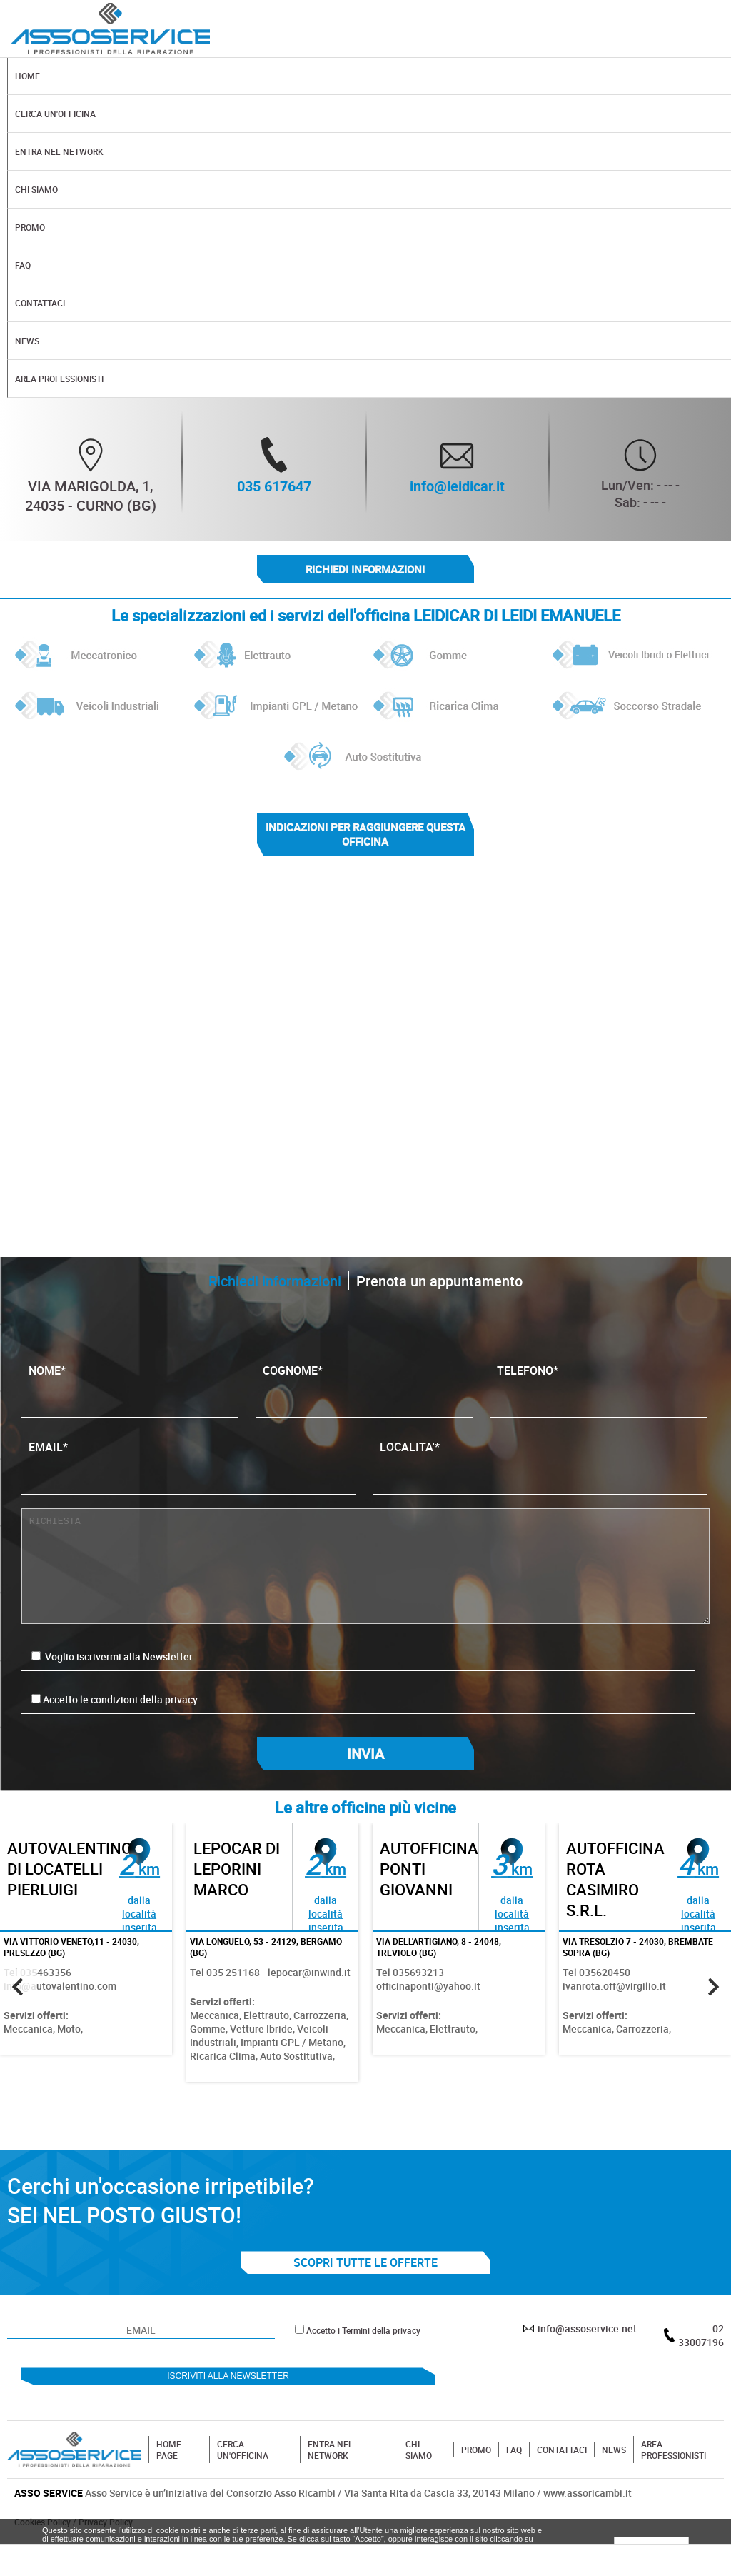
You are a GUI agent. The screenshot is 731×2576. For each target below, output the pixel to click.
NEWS (614, 2451)
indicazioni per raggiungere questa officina (365, 835)
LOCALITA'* (540, 1462)
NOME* (130, 1385)
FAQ (514, 2451)
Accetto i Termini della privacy (363, 2331)
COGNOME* (364, 1385)
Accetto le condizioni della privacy (120, 1700)
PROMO (476, 2451)
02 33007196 (701, 2336)
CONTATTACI (562, 2451)
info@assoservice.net (587, 2330)
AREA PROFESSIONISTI (673, 2451)
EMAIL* (189, 1462)
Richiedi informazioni (365, 569)
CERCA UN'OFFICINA (242, 2451)
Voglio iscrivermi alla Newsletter (112, 1657)
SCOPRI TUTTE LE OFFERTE (365, 2264)
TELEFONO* (598, 1385)
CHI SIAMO (418, 2451)
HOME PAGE (168, 2451)
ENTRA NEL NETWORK (330, 2451)
